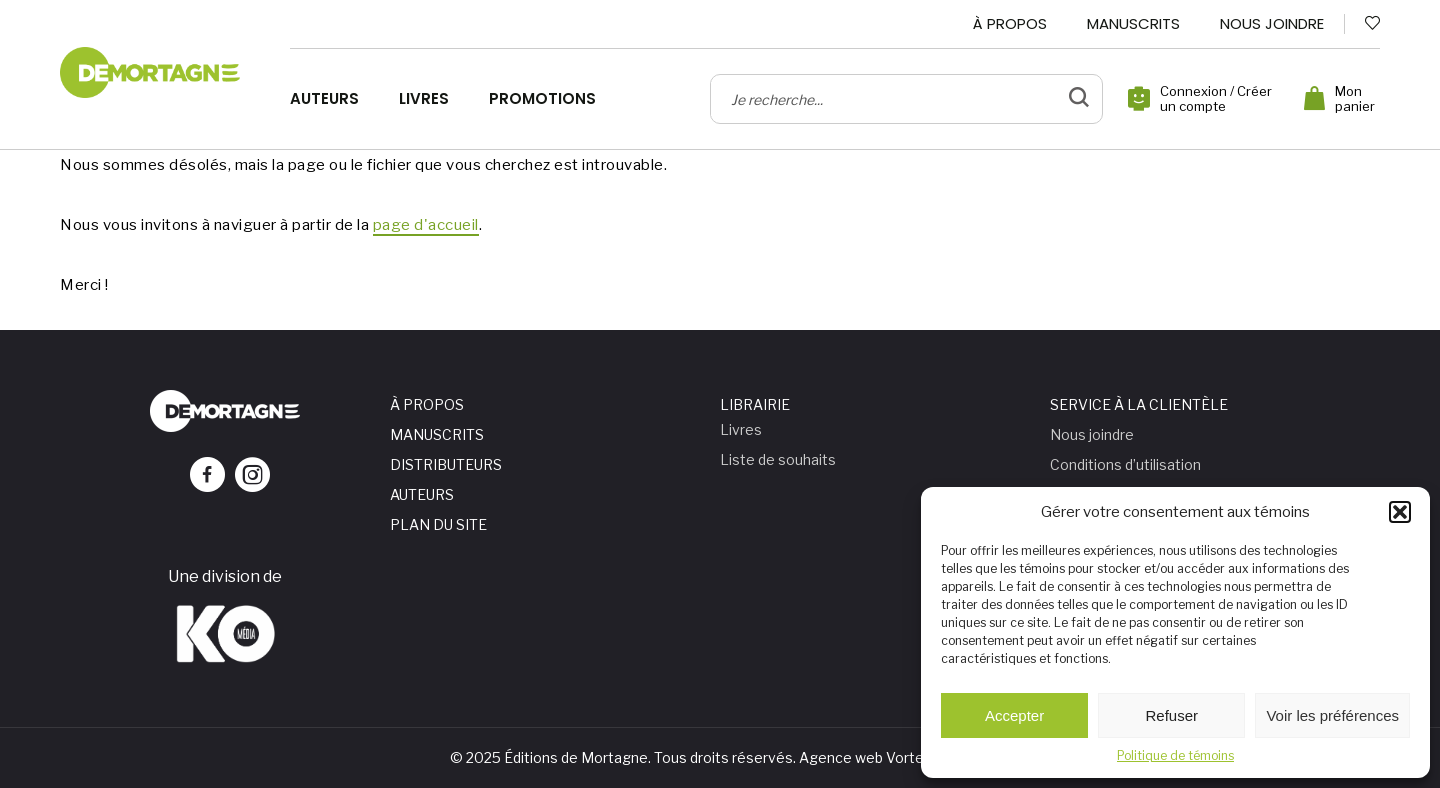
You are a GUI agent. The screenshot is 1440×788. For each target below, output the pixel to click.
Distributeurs (446, 464)
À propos (1010, 23)
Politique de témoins (1175, 755)
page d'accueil (426, 225)
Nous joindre (1272, 23)
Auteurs (324, 99)
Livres (424, 99)
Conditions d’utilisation (1125, 464)
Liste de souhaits (778, 459)
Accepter (1014, 715)
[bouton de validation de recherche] (1079, 99)
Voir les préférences (1332, 715)
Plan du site (438, 524)
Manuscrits (1133, 23)
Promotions (542, 99)
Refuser (1172, 715)
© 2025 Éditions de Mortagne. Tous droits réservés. (623, 757)
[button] (1400, 512)
